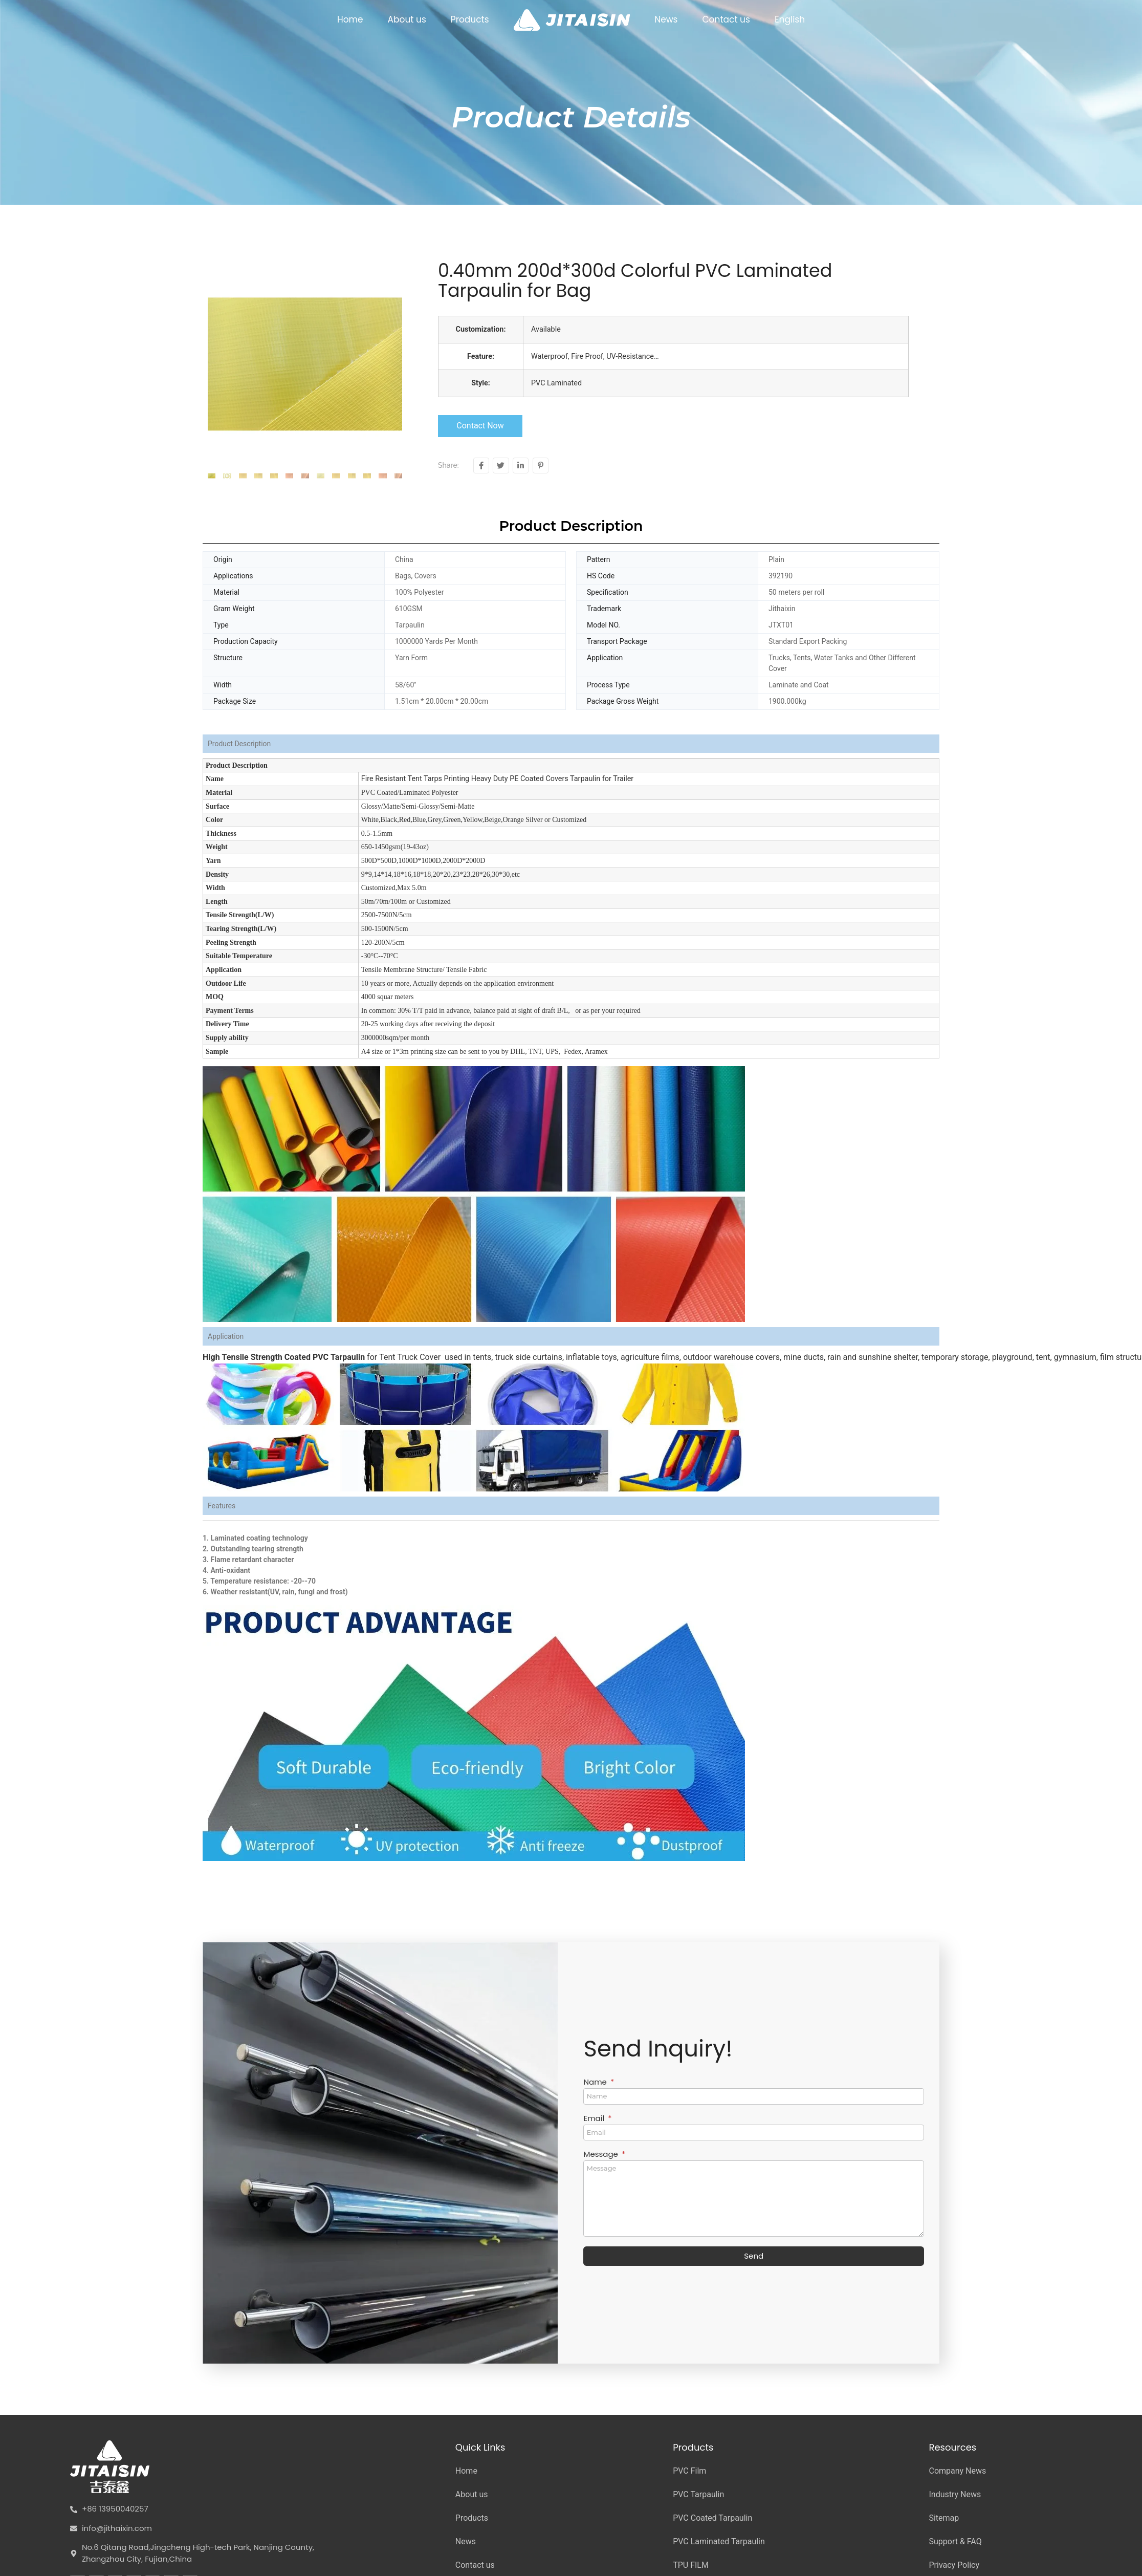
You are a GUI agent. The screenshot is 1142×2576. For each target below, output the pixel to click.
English (790, 19)
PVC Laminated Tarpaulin (719, 2541)
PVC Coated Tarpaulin (712, 2518)
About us (407, 19)
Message (601, 2154)
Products (470, 19)
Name (595, 2082)
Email (594, 2119)
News (665, 19)
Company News (957, 2471)
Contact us (726, 19)
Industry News (955, 2494)
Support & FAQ (955, 2541)
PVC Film (689, 2471)
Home (350, 19)
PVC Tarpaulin (698, 2494)
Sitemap (944, 2518)
